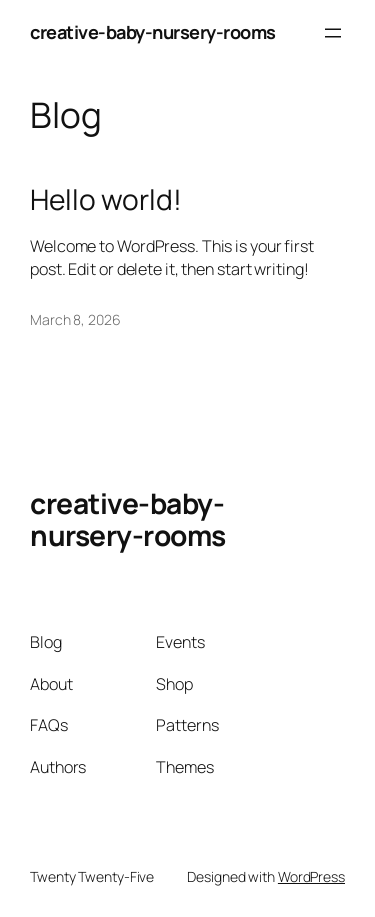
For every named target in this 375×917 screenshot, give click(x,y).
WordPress (311, 876)
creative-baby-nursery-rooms (153, 32)
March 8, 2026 (75, 319)
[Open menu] (333, 33)
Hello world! (106, 200)
